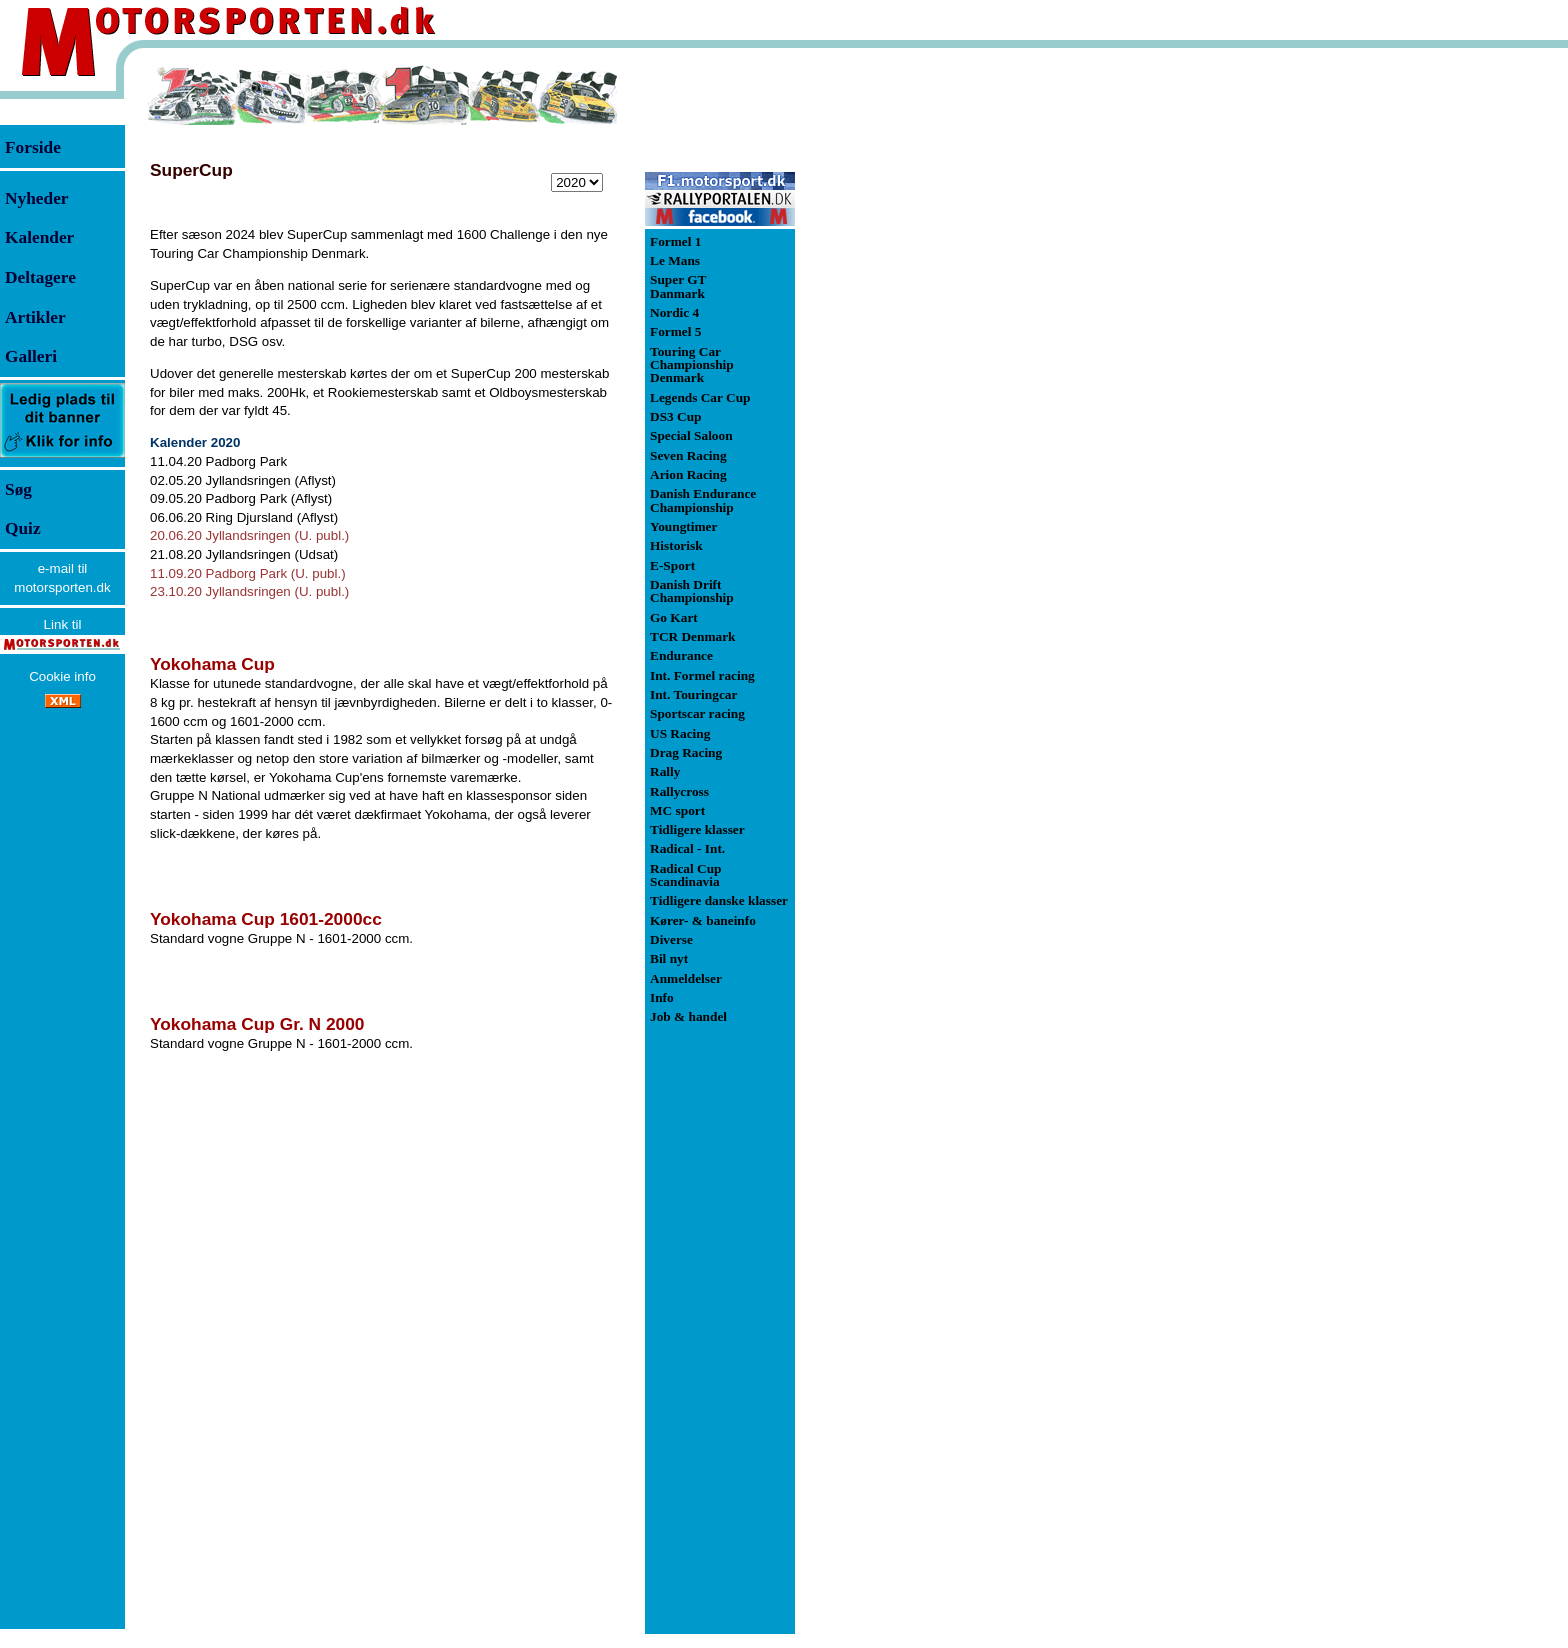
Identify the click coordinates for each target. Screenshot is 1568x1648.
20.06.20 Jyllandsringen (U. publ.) (249, 535)
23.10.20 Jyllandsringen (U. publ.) (249, 591)
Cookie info (62, 676)
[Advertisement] (900, 364)
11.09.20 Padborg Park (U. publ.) (248, 573)
